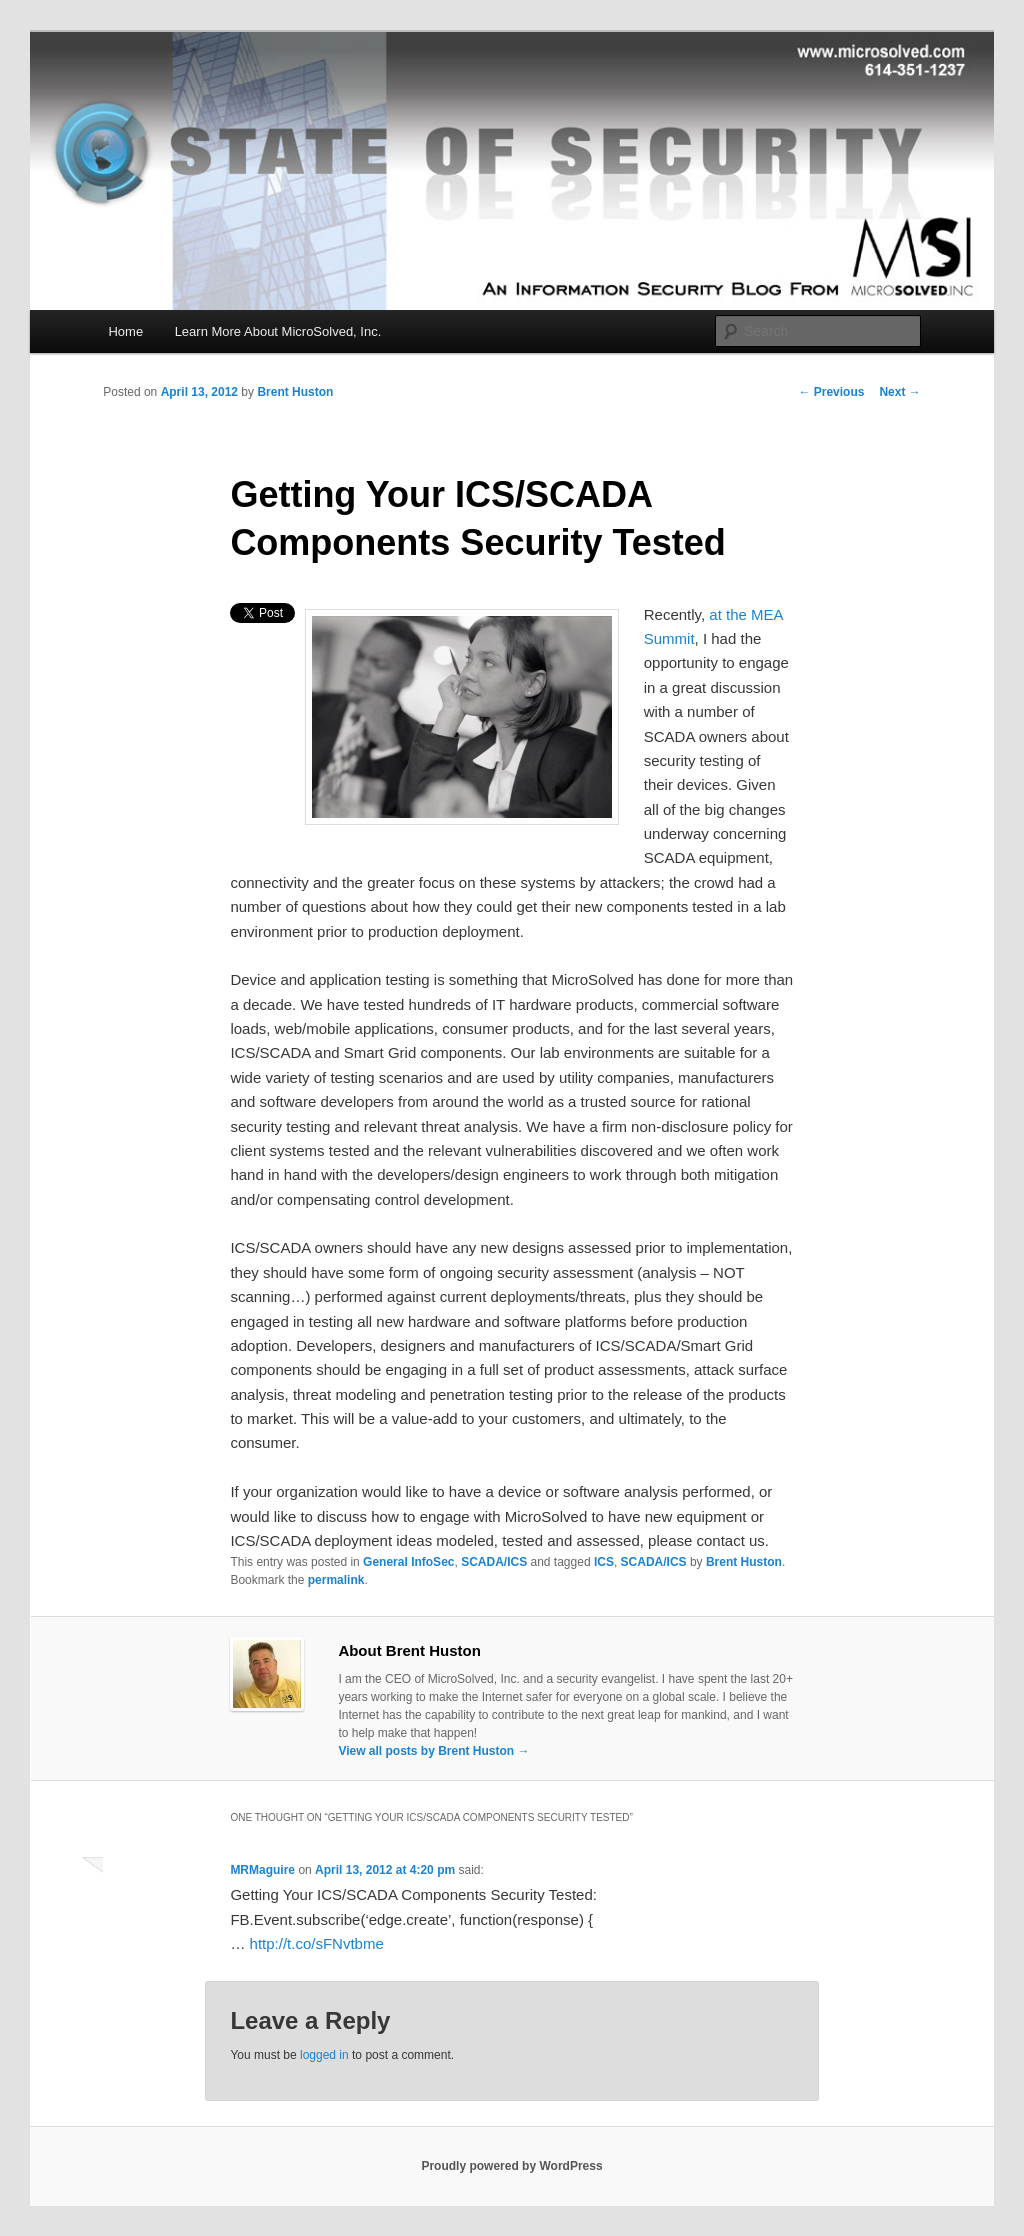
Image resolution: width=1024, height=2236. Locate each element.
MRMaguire (262, 1870)
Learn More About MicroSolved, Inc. (278, 331)
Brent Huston (295, 392)
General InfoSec (408, 1562)
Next (899, 392)
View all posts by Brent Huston (433, 1751)
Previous (831, 392)
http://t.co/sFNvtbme (317, 1943)
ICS (604, 1562)
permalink (336, 1580)
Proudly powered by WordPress (511, 2166)
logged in (324, 2055)
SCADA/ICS (494, 1562)
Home (125, 331)
